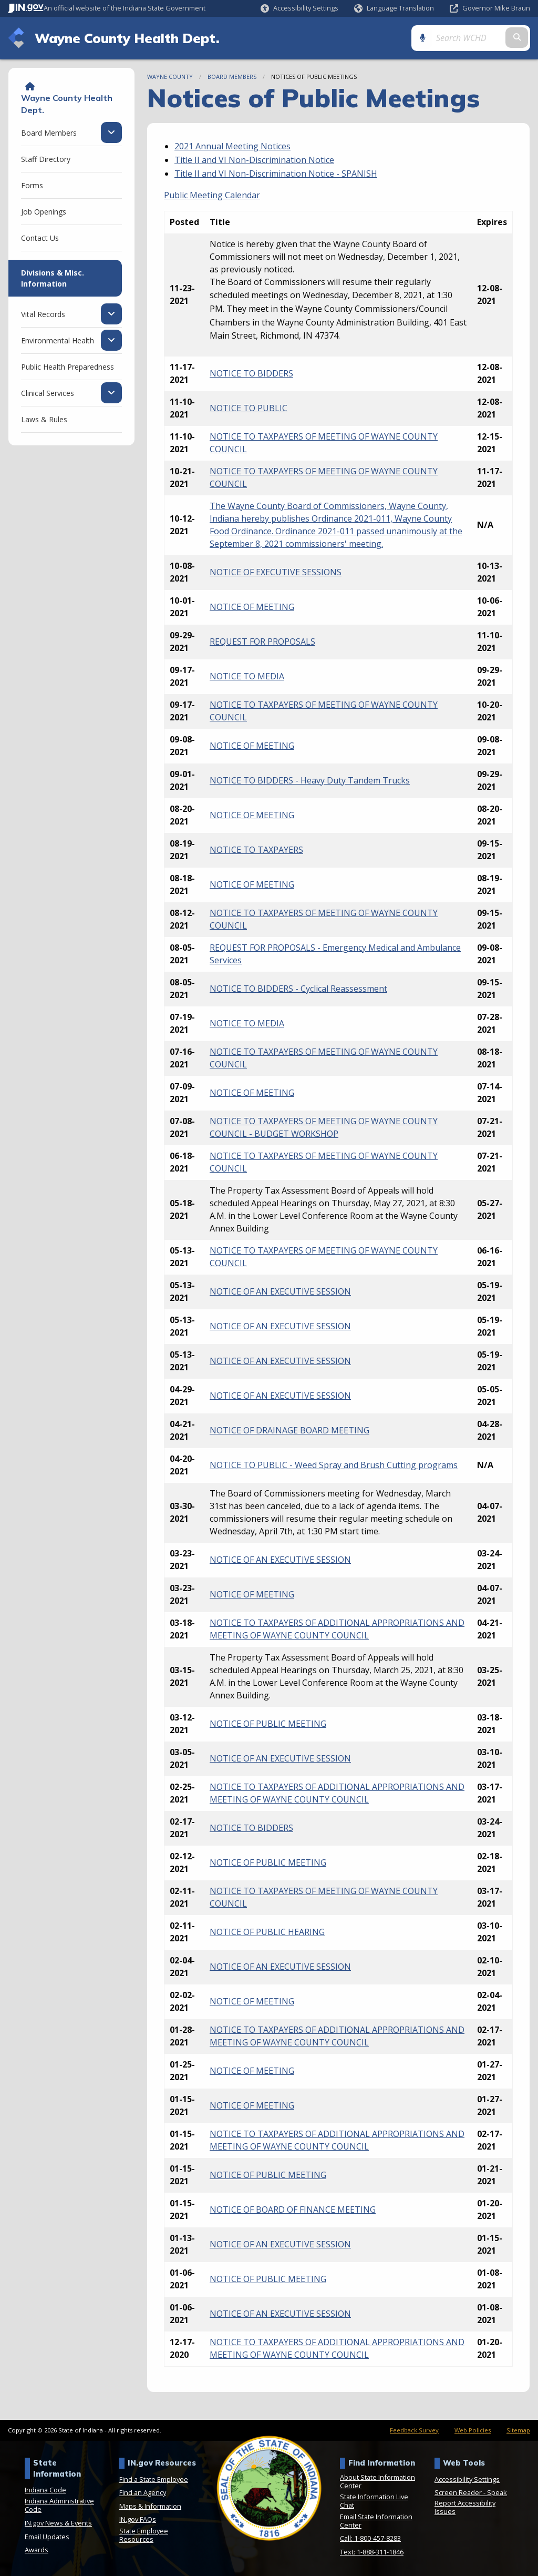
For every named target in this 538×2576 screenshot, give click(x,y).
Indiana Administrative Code (59, 2505)
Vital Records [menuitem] (43, 314)
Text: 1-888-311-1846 (372, 2552)
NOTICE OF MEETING (252, 607)
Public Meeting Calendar (212, 195)
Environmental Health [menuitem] (57, 340)
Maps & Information (150, 2506)
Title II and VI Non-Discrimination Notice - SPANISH (275, 173)
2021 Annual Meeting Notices (232, 146)
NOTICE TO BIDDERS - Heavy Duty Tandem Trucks (310, 780)
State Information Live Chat (374, 2500)
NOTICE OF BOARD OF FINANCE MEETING (293, 2209)
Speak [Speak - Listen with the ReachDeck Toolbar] (497, 2492)
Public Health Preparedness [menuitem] (67, 367)
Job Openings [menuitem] (43, 212)
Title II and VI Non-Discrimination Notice (254, 160)
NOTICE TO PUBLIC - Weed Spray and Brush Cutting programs (334, 1465)
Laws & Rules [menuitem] (44, 419)
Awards (36, 2550)
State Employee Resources (143, 2535)
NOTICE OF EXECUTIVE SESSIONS (276, 572)
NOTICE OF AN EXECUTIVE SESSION (280, 1291)
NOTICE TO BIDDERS (251, 373)
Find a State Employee (153, 2479)
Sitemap (518, 2430)
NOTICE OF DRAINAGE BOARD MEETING (289, 1430)
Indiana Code (45, 2490)
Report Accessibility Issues (464, 2507)
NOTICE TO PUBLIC (248, 408)
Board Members (232, 76)
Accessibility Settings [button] (467, 2479)
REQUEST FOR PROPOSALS (262, 641)
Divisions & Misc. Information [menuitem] (52, 278)
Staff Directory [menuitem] (45, 159)
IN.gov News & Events (58, 2523)
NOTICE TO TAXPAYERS (256, 850)
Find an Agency (142, 2492)
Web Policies (472, 2430)
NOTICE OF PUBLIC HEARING (267, 1932)
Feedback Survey (414, 2430)
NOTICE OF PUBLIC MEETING (268, 1723)
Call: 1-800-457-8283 (370, 2538)
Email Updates (47, 2536)
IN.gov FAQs (137, 2519)
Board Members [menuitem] (49, 132)
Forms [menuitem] (32, 185)
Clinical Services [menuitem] (47, 393)
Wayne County (170, 76)
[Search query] (468, 37)
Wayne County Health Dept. (127, 37)
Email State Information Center (376, 2520)
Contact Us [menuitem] (40, 238)
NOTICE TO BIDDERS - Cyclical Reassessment (298, 988)
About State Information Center (377, 2481)
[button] (299, 8)
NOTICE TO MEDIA (247, 676)
